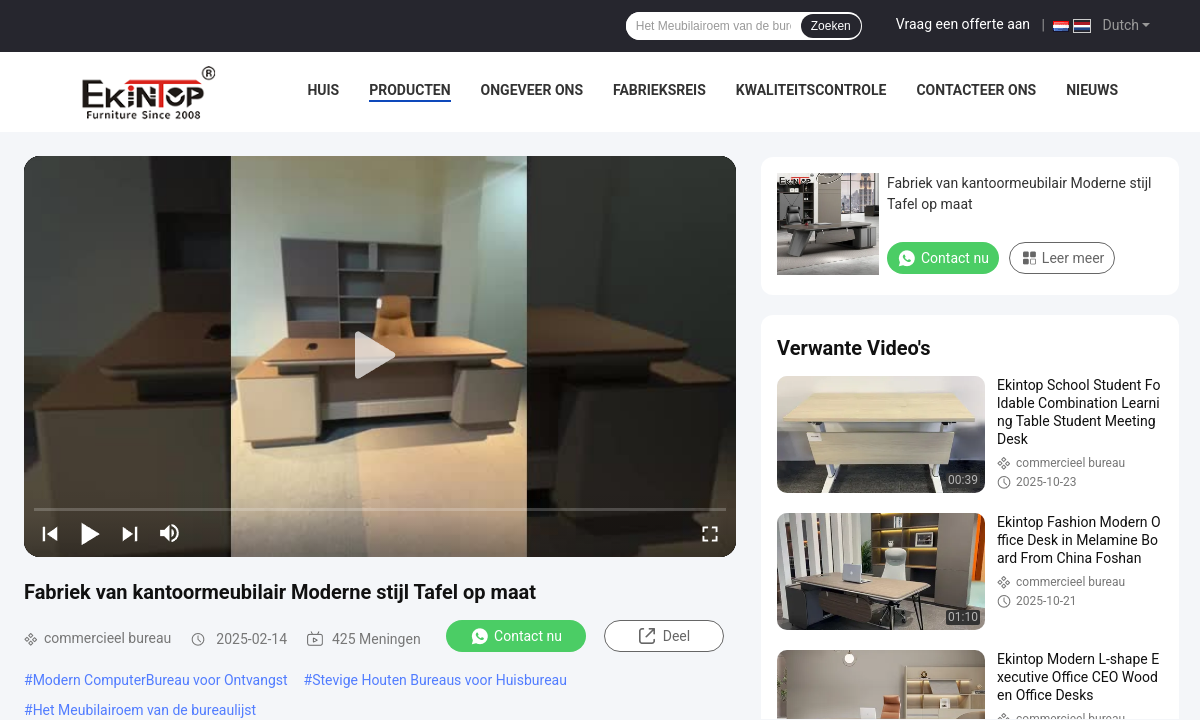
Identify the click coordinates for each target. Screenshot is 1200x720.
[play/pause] (90, 533)
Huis (323, 90)
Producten (409, 90)
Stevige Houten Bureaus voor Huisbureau (439, 680)
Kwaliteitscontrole (811, 90)
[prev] (50, 533)
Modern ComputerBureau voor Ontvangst (160, 680)
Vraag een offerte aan (963, 24)
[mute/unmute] (170, 533)
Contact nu (516, 636)
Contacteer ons (976, 90)
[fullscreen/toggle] (710, 533)
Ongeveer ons (532, 90)
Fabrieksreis (659, 90)
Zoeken (831, 26)
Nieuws (1092, 90)
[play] (380, 356)
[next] (130, 533)
